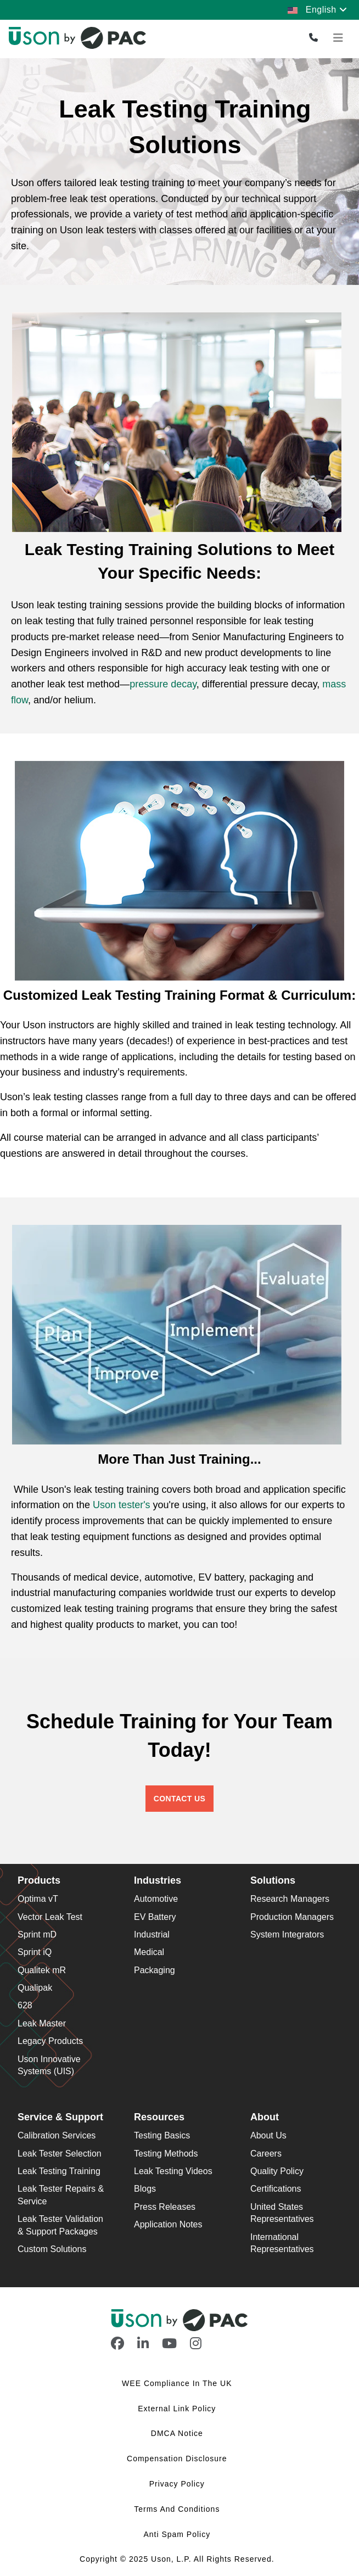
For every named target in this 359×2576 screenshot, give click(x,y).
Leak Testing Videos (173, 2171)
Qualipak (35, 1987)
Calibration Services (57, 2135)
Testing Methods (166, 2153)
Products (39, 1880)
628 (25, 2005)
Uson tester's (121, 1504)
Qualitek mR (42, 1970)
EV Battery (155, 1917)
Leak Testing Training (59, 2171)
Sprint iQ (35, 1952)
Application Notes (168, 2224)
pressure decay (163, 684)
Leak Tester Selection (60, 2153)
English (317, 9)
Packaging (154, 1970)
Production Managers (292, 1917)
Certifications (275, 2188)
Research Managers (289, 1898)
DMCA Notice (178, 2433)
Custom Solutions (52, 2249)
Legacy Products (50, 2041)
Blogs (145, 2188)
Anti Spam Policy (178, 2534)
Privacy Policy (178, 2483)
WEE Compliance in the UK (178, 2383)
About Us (268, 2135)
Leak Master (42, 2023)
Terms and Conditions (178, 2509)
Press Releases (164, 2206)
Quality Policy (277, 2171)
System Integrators (287, 1934)
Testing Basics (162, 2135)
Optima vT (38, 1898)
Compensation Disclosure (178, 2458)
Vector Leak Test (50, 1917)
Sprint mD (37, 1934)
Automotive (156, 1898)
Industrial (152, 1934)
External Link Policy (178, 2408)
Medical (149, 1952)
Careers (266, 2153)
